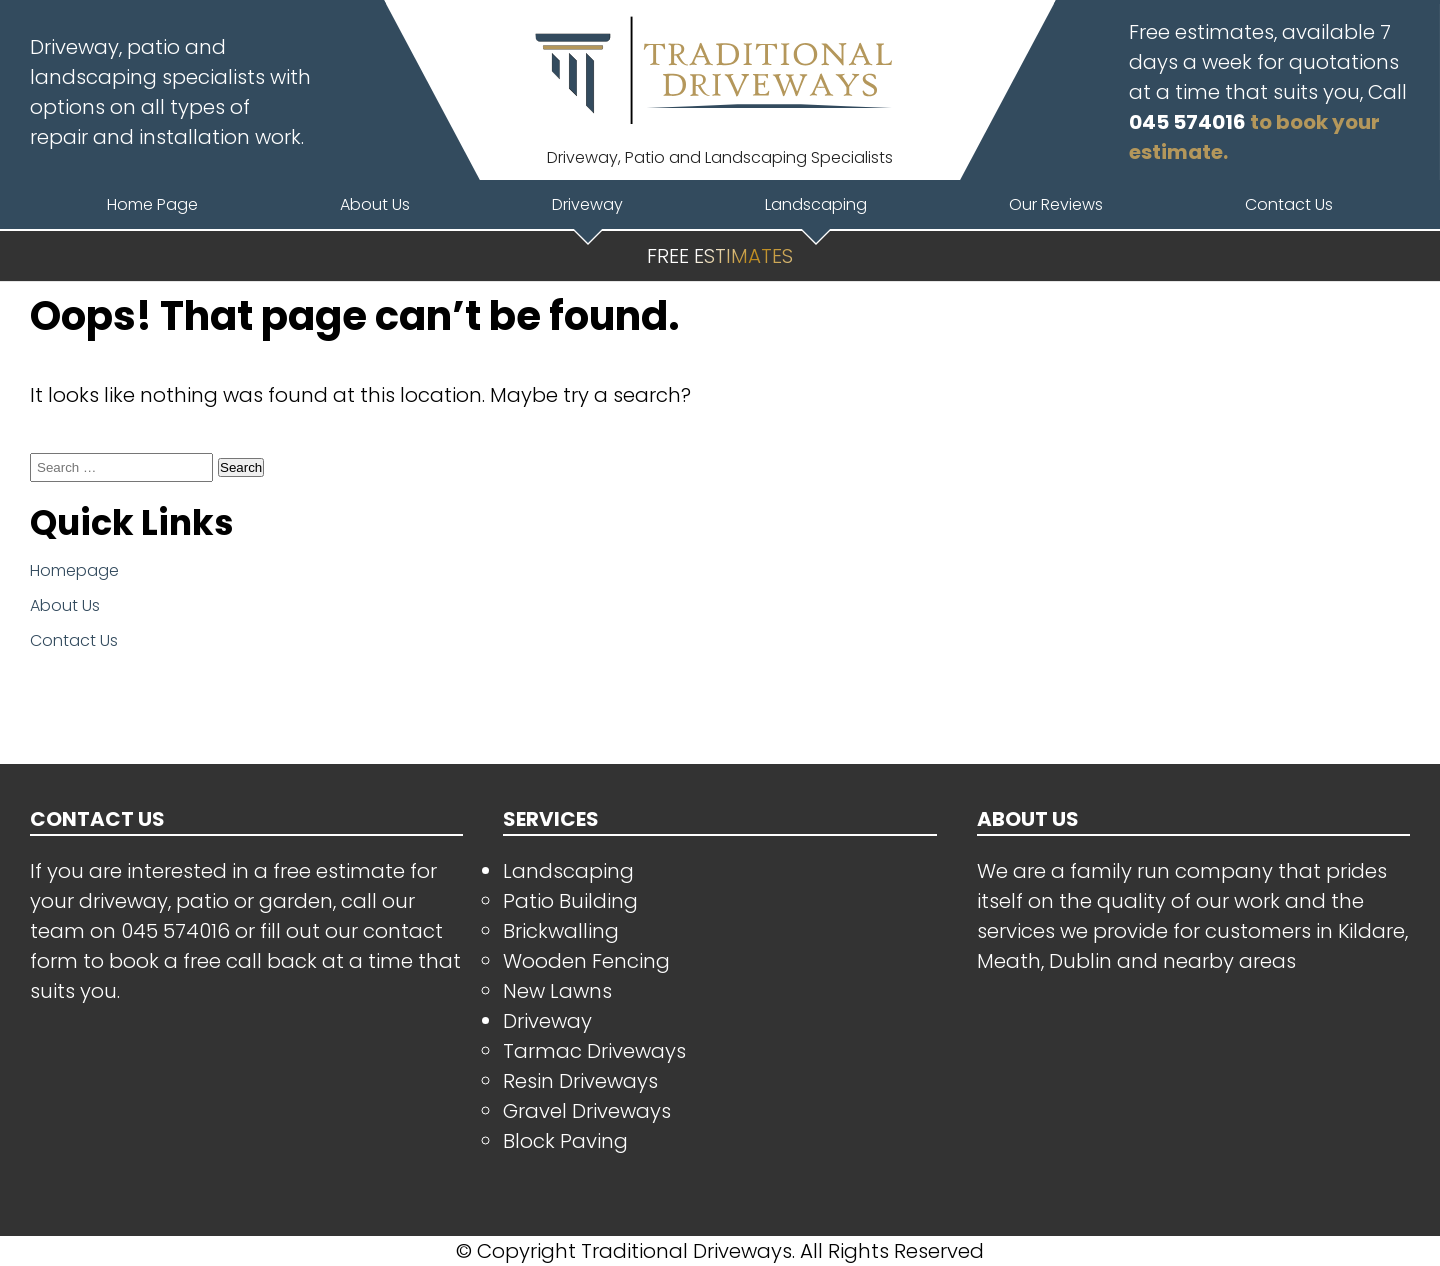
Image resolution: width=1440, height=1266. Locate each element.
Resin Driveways (580, 1081)
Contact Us (74, 640)
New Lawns (557, 991)
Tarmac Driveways (594, 1051)
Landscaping (568, 871)
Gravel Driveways (587, 1111)
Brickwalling (561, 931)
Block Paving (565, 1141)
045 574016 (1187, 122)
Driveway (547, 1021)
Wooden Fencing (586, 961)
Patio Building (570, 901)
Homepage (74, 570)
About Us (65, 605)
